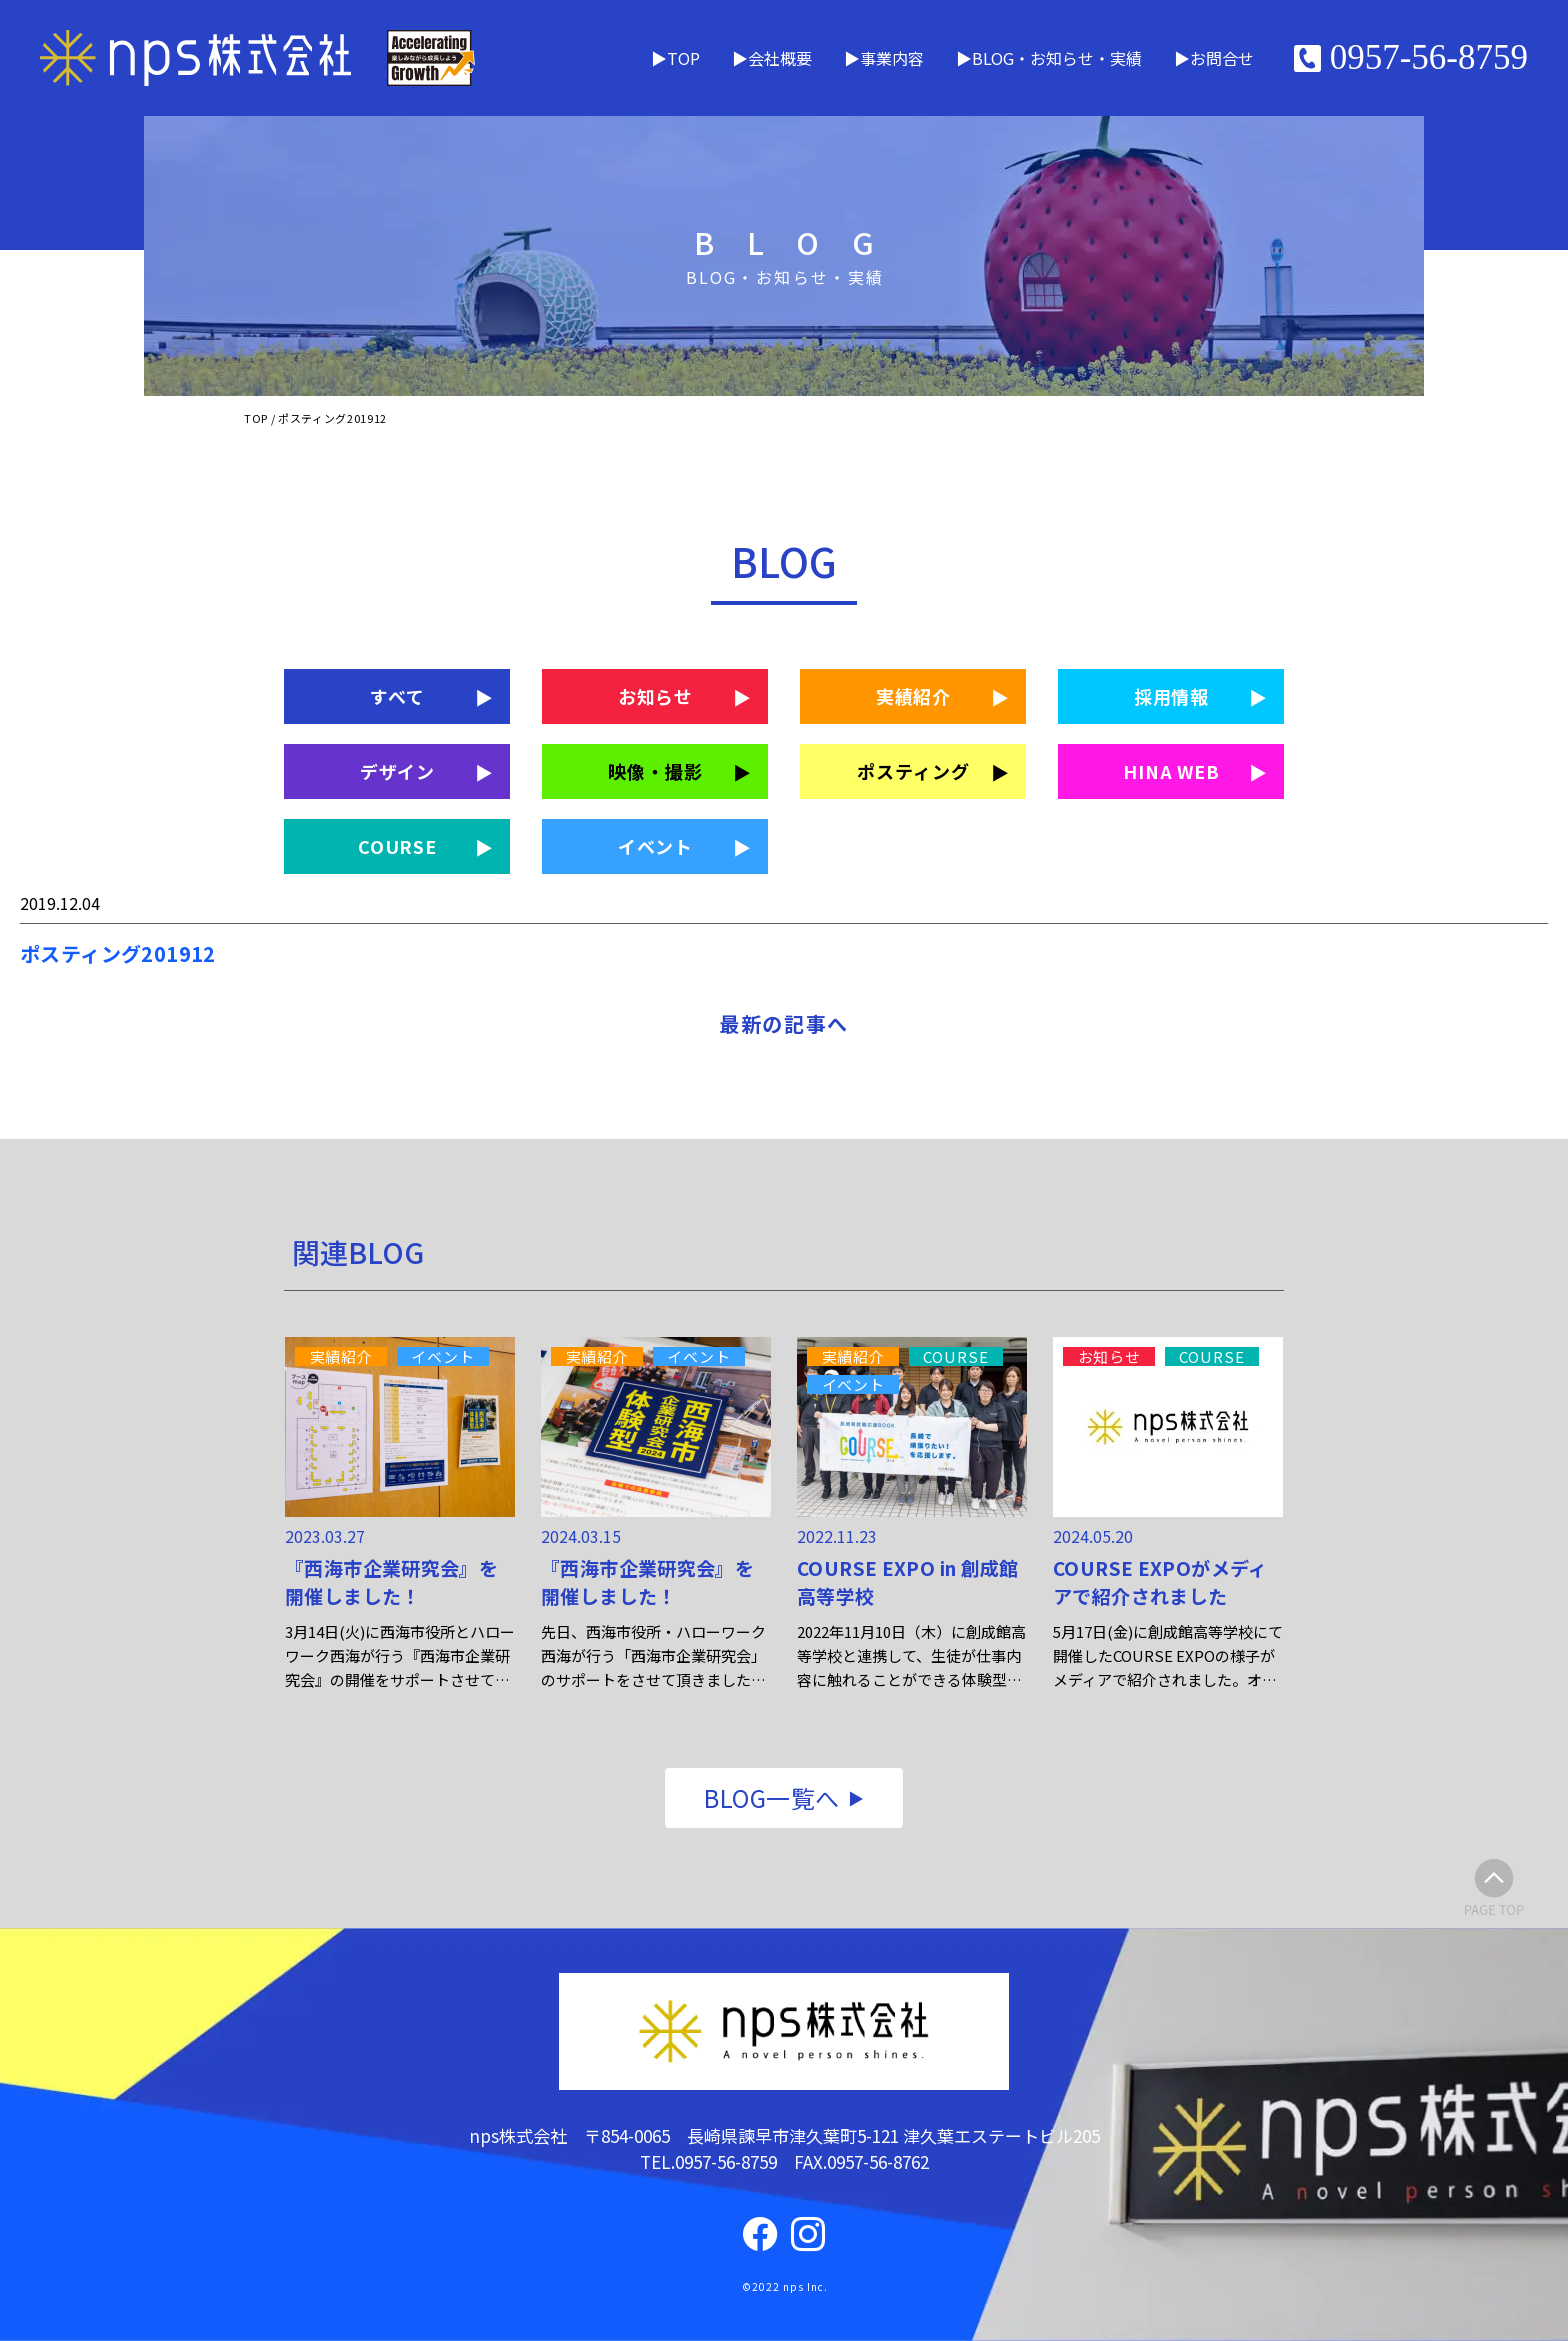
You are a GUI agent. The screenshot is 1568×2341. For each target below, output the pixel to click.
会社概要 (780, 58)
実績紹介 (914, 696)
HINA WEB (1171, 771)
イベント (656, 846)
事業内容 (892, 58)
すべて (397, 696)
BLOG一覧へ (771, 1797)
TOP (683, 58)
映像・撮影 (655, 771)
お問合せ (1222, 58)
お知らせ (656, 696)
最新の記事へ (784, 1023)
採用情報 (1172, 696)
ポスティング (913, 771)
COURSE (397, 846)
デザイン (398, 771)
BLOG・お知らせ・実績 (1057, 58)
